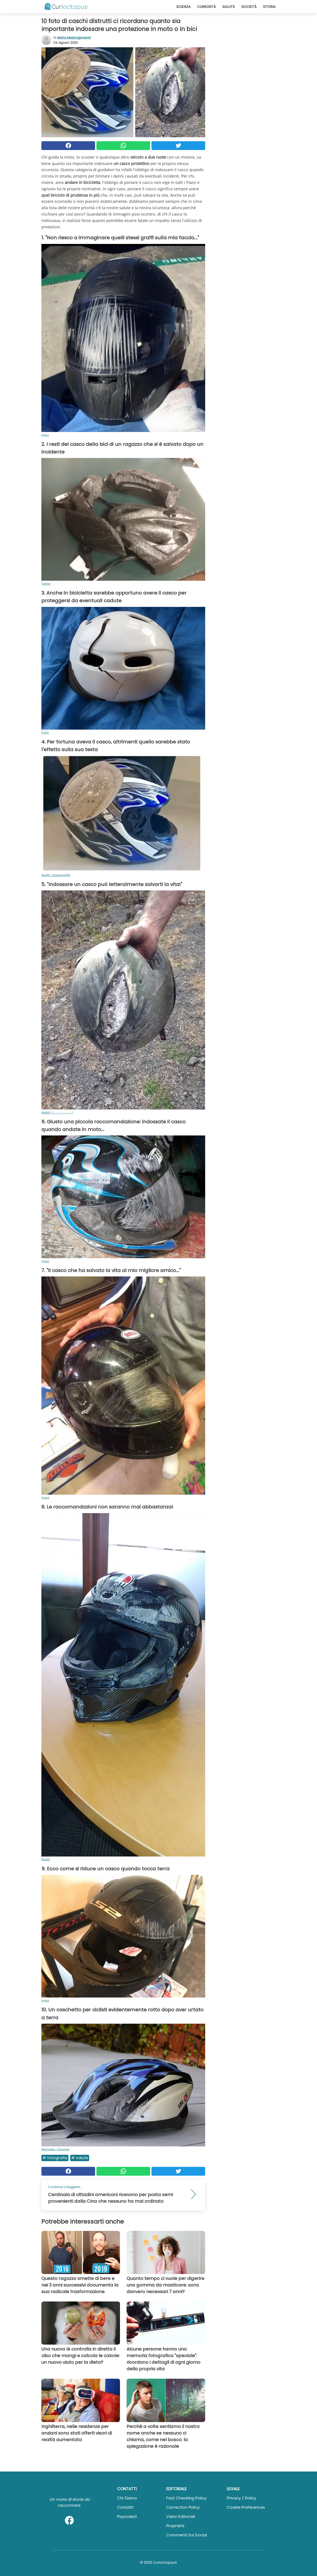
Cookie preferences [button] (246, 2507)
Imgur (45, 1261)
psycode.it (127, 2516)
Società (248, 6)
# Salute (79, 2157)
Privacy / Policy (241, 2498)
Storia (269, 6)
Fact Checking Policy (186, 2498)
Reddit (45, 1859)
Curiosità (206, 6)
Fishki (45, 732)
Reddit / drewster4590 (55, 875)
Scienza (183, 6)
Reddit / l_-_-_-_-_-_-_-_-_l (57, 1112)
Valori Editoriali (180, 2516)
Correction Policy (183, 2507)
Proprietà (175, 2525)
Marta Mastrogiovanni (74, 37)
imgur (45, 435)
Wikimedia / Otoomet (55, 2149)
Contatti (125, 2507)
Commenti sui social (186, 2535)
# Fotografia (54, 2157)
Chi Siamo (127, 2498)
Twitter (46, 584)
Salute (228, 6)
